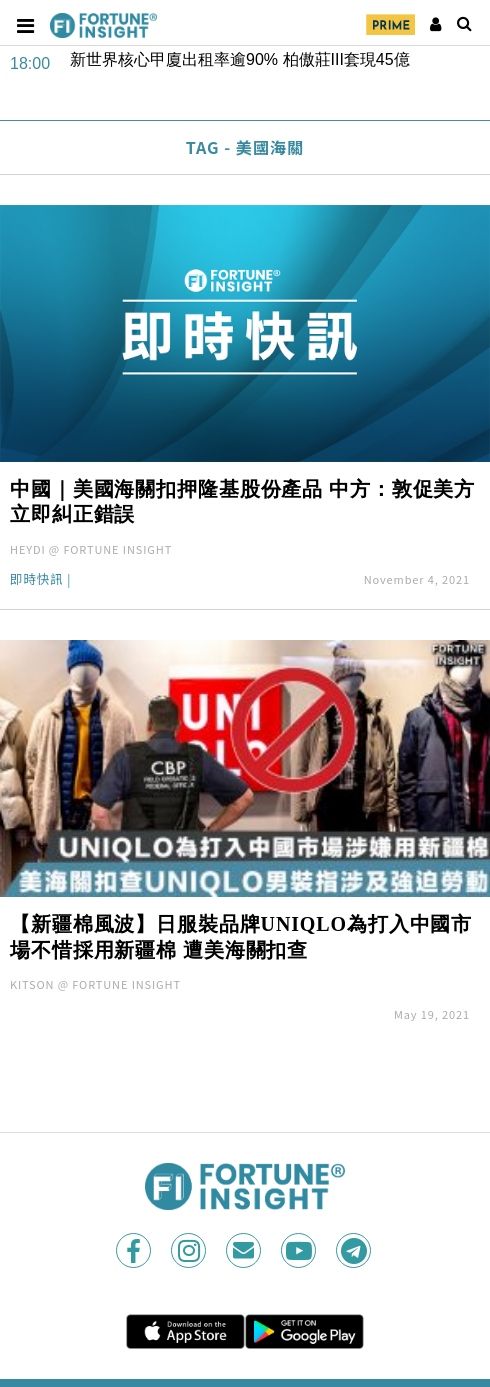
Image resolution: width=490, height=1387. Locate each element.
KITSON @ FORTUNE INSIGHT (95, 984)
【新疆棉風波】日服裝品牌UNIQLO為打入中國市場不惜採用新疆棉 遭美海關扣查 (241, 937)
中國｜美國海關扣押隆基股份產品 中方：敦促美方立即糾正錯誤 (242, 502)
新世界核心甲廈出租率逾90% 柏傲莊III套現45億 (240, 59)
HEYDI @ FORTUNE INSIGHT (91, 549)
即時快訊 (37, 580)
